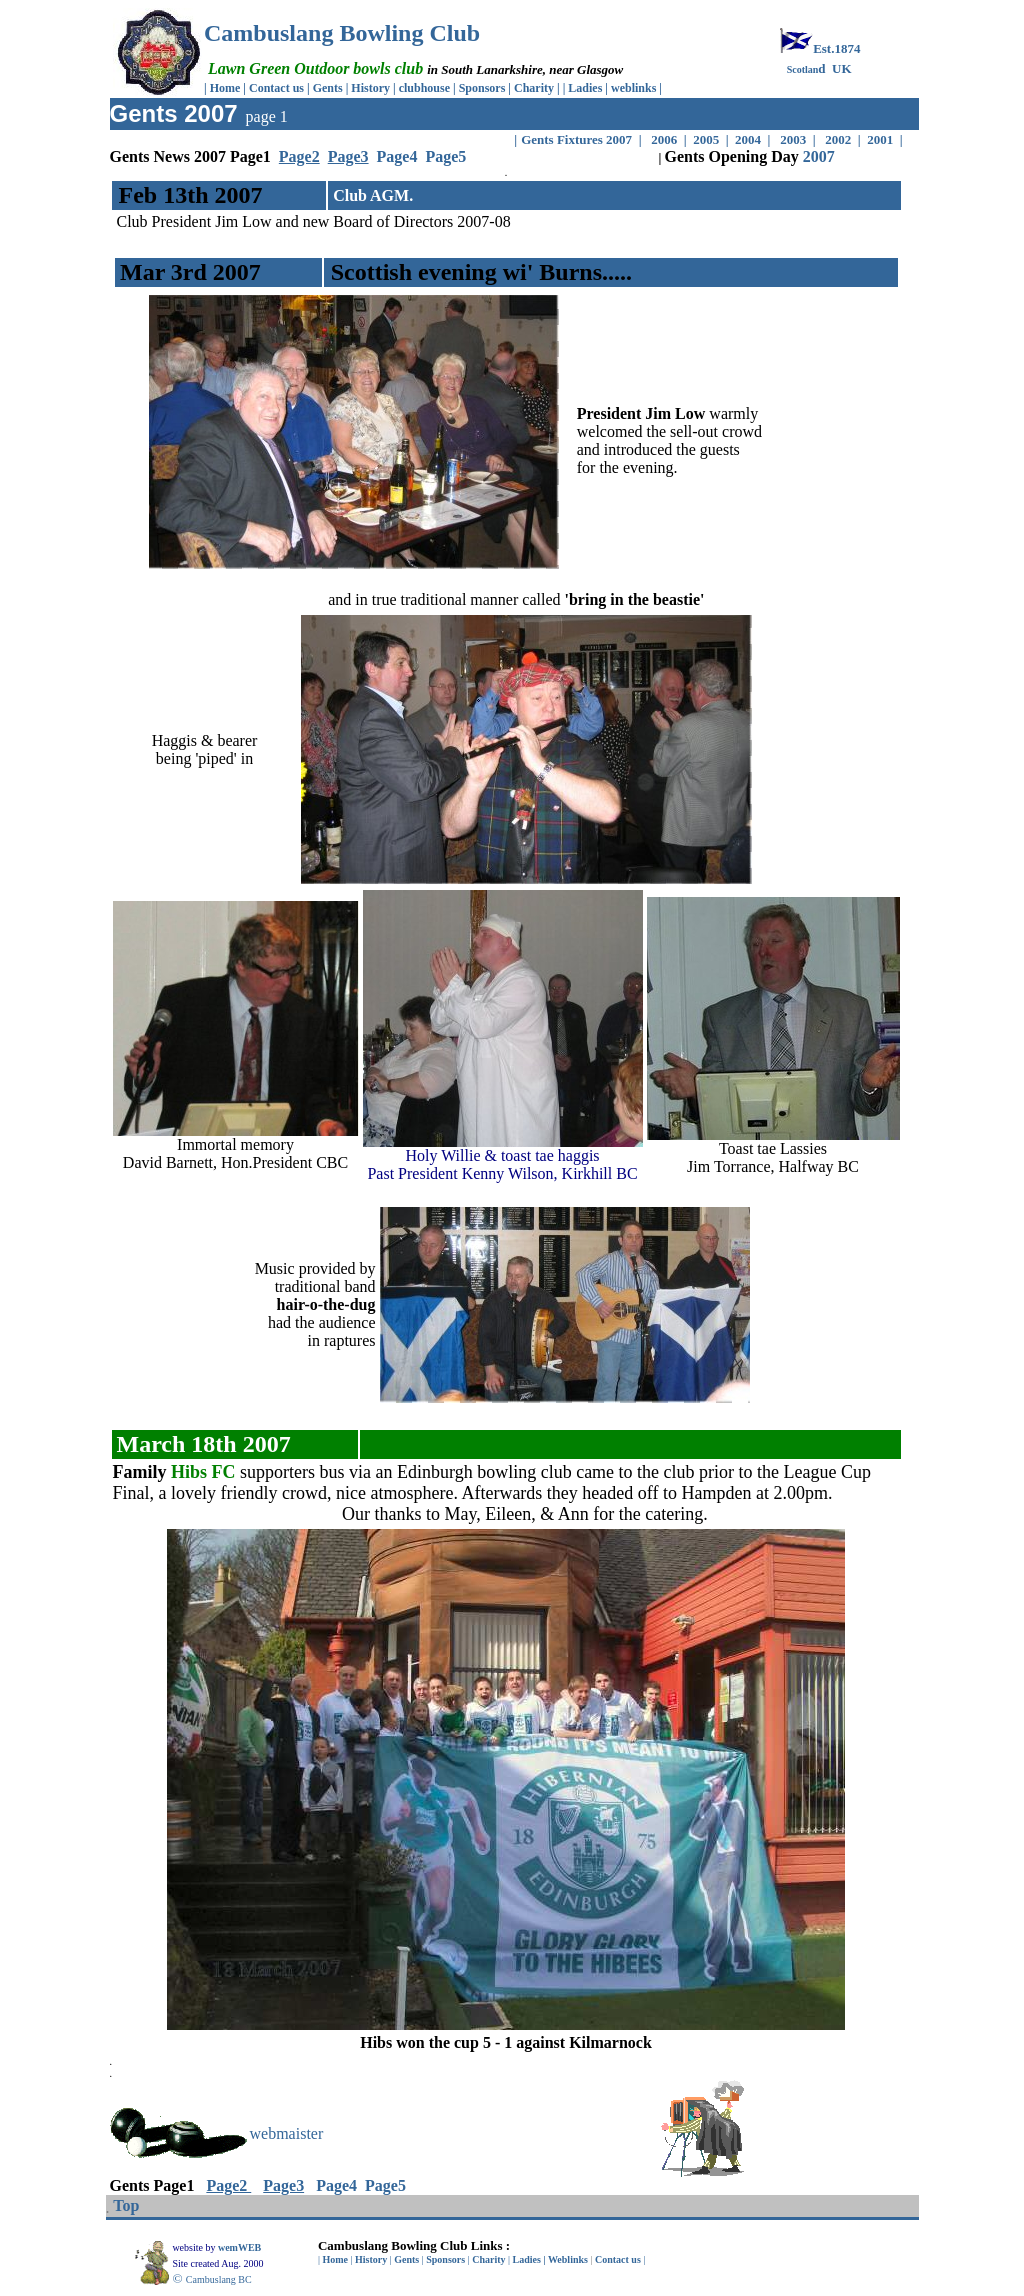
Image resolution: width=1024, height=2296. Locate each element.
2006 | (670, 139)
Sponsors (482, 88)
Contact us (276, 88)
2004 (746, 139)
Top (126, 2205)
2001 (883, 139)
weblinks (635, 88)
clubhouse (426, 88)
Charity (534, 88)
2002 (838, 139)
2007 (819, 156)
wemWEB (241, 2247)
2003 (793, 139)
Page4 (397, 156)
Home (225, 88)
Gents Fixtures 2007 (578, 139)
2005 (706, 139)
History (370, 88)
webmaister (287, 2133)
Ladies (586, 88)
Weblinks (568, 2259)
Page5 (445, 156)
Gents (329, 88)
